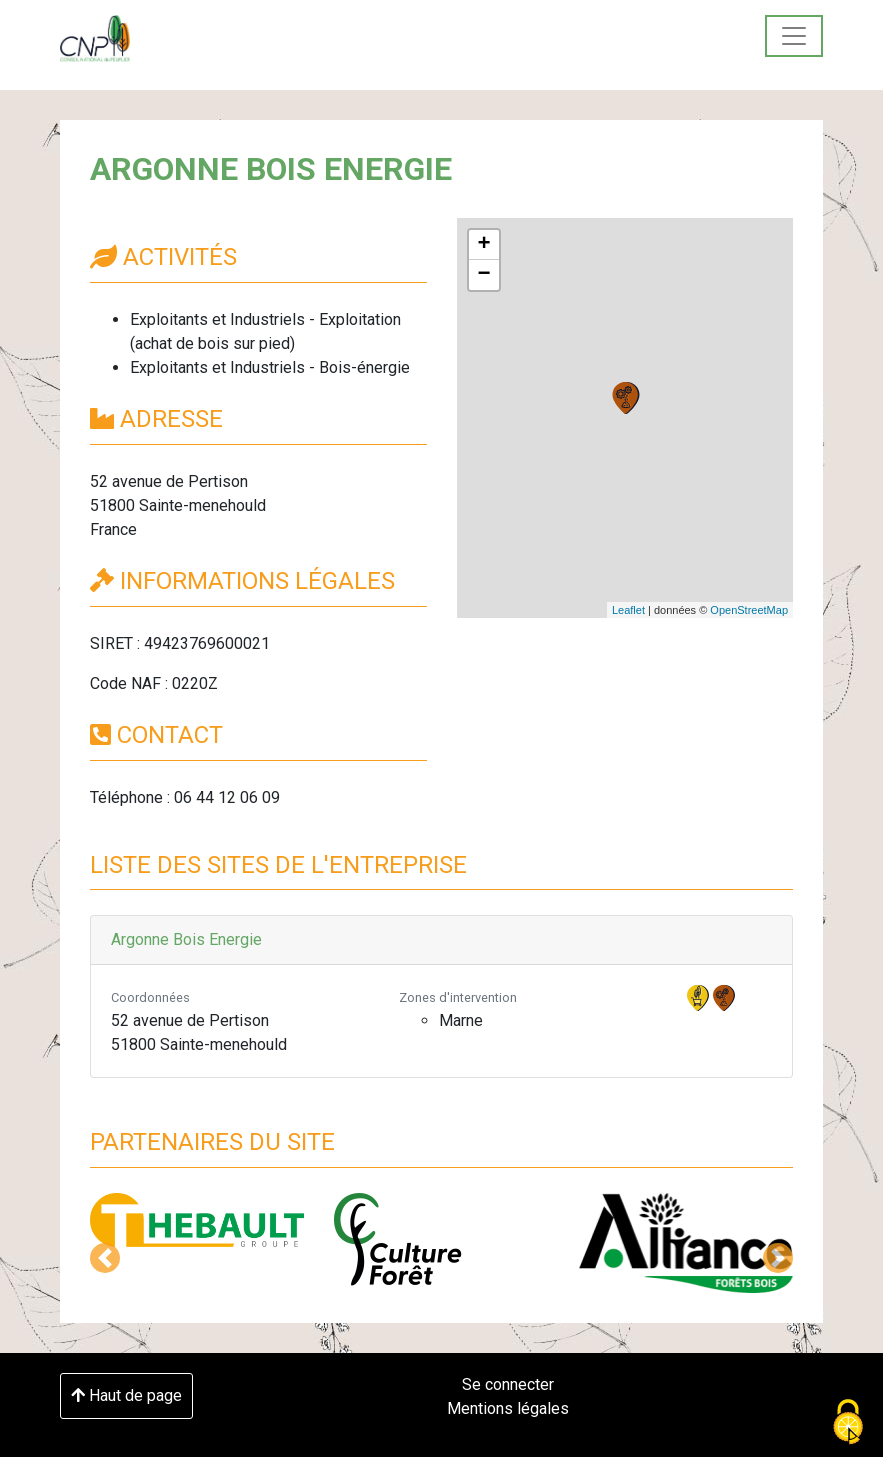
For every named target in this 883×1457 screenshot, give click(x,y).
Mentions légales (508, 1408)
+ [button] (483, 245)
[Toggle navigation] (794, 36)
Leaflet (628, 610)
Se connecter (508, 1384)
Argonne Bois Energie (186, 939)
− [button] (483, 275)
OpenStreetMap (749, 610)
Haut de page (126, 1395)
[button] (105, 1258)
